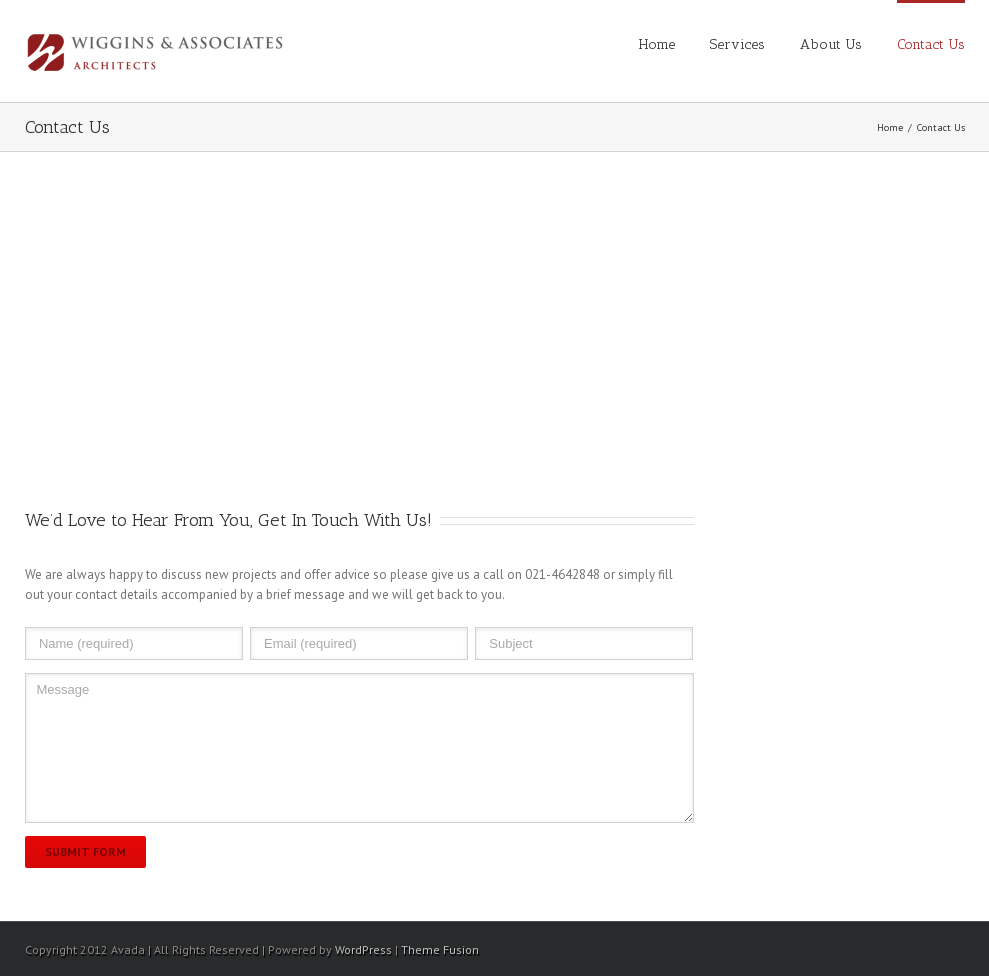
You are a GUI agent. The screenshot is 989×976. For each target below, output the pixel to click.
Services (737, 44)
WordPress (363, 949)
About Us (831, 44)
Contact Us (931, 44)
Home (657, 44)
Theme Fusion (440, 949)
